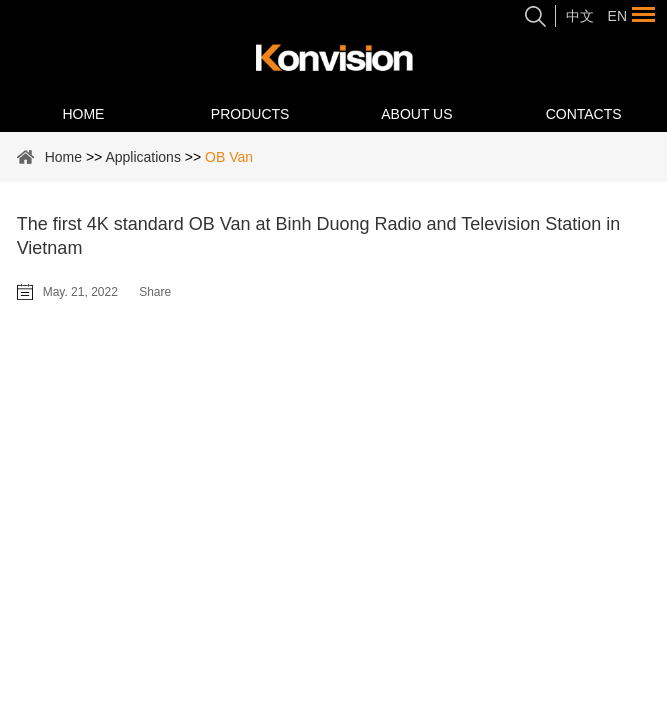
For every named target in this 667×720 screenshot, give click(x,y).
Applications (143, 157)
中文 (580, 16)
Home (83, 114)
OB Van (229, 157)
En (617, 16)
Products (250, 114)
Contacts (584, 114)
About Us (416, 114)
